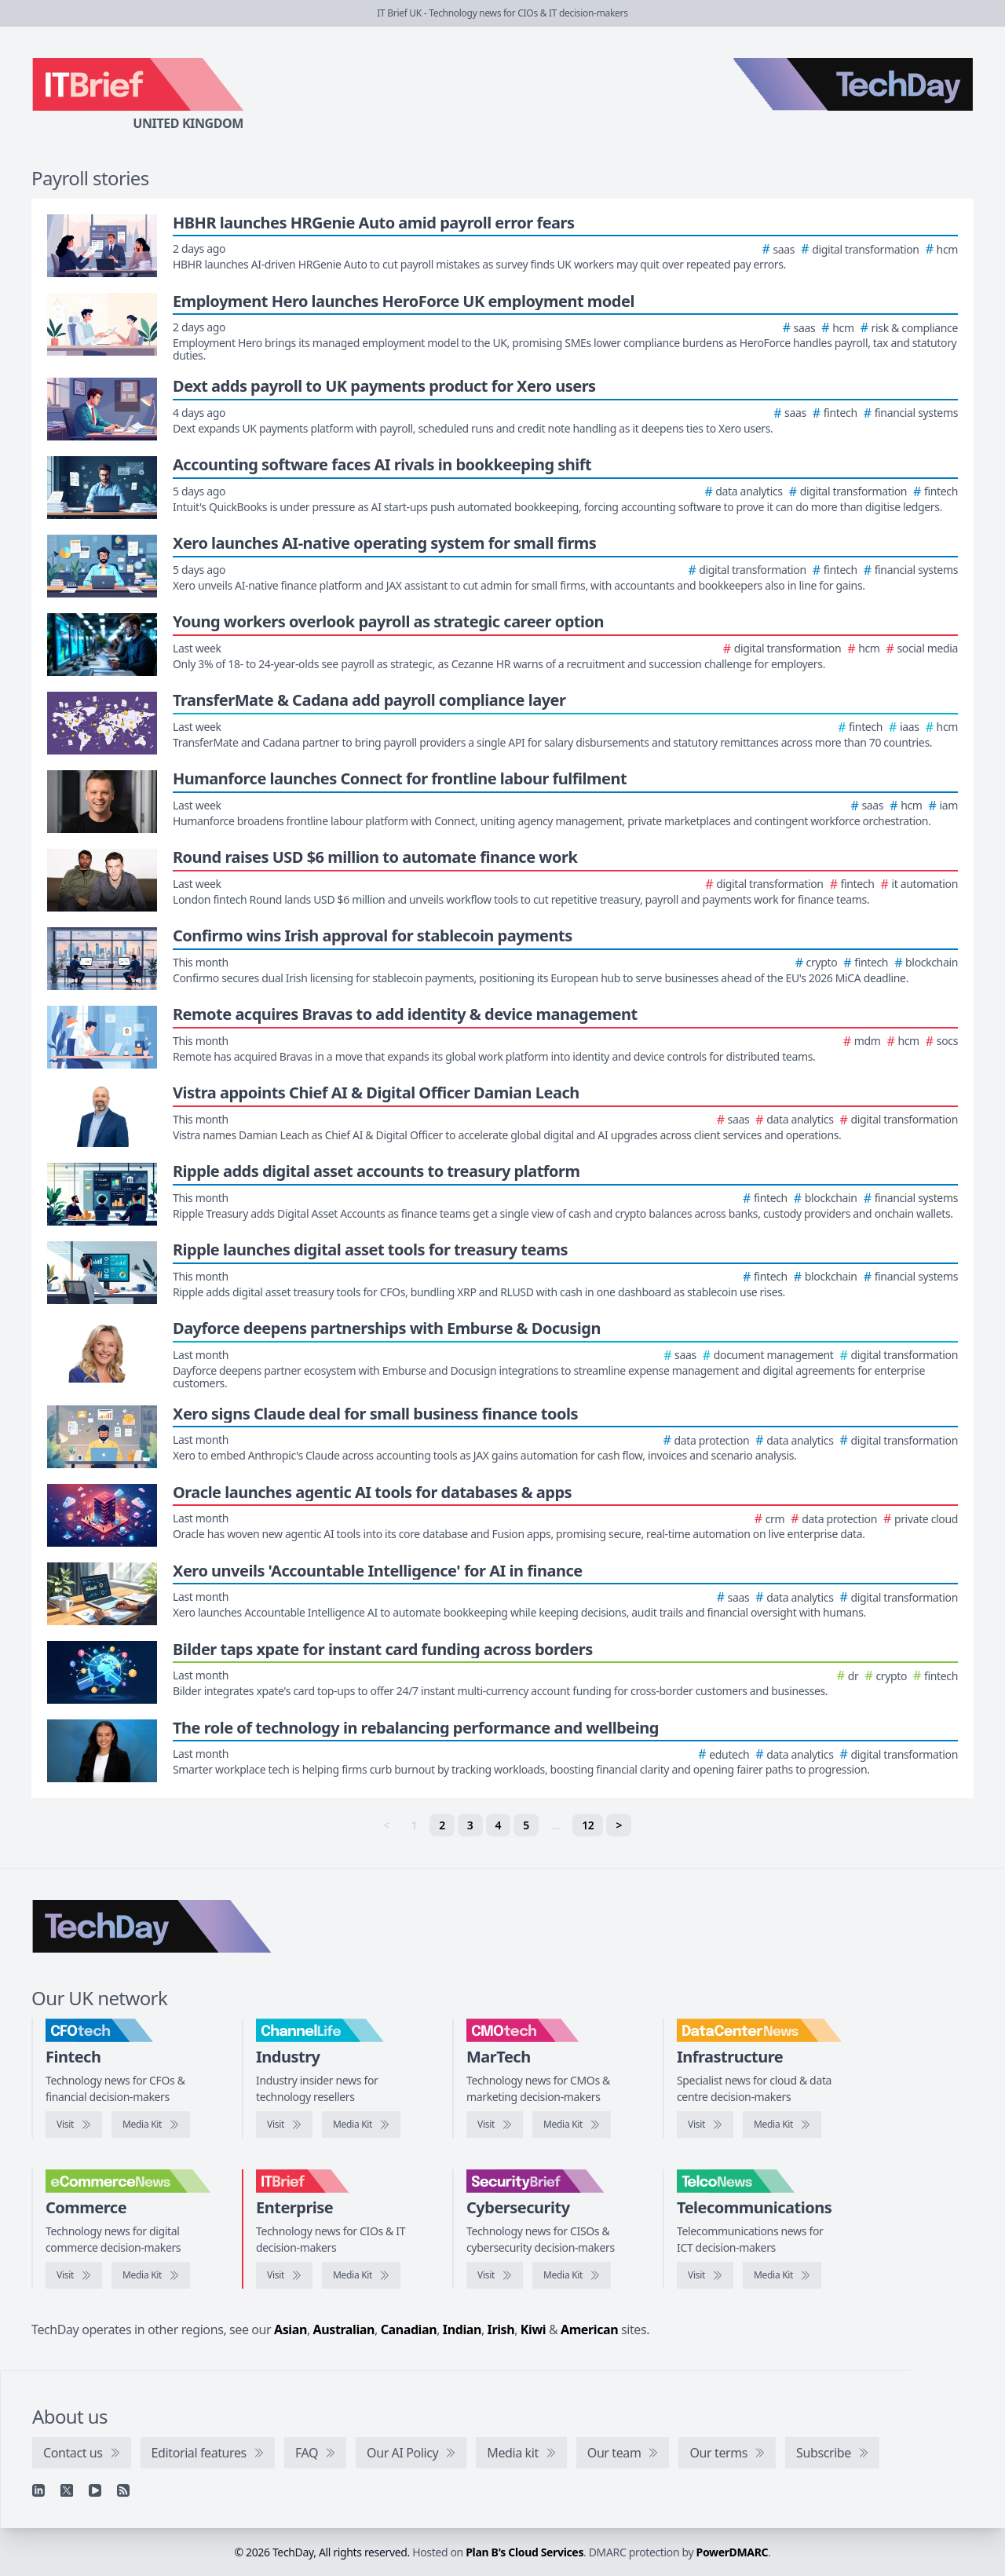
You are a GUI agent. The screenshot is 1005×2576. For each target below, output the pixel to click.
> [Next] (619, 1825)
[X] (66, 2490)
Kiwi (533, 2329)
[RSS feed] (123, 2490)
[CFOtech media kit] (150, 2124)
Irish (501, 2329)
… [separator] (555, 1825)
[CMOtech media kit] (571, 2124)
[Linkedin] (38, 2490)
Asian (290, 2329)
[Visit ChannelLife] (284, 2124)
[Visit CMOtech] (494, 2124)
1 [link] (414, 1825)
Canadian (409, 2329)
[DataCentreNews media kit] (782, 2124)
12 (588, 1825)
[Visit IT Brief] (284, 2275)
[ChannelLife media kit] (361, 2124)
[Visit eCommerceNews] (74, 2275)
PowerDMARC (732, 2552)
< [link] (386, 1825)
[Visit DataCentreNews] (705, 2124)
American (589, 2329)
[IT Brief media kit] (361, 2275)
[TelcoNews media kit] (782, 2275)
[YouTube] (95, 2490)
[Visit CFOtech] (74, 2124)
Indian (462, 2329)
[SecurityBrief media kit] (571, 2275)
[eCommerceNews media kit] (150, 2275)
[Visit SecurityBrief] (494, 2275)
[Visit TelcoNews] (705, 2275)
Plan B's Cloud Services (524, 2552)
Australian (344, 2329)
